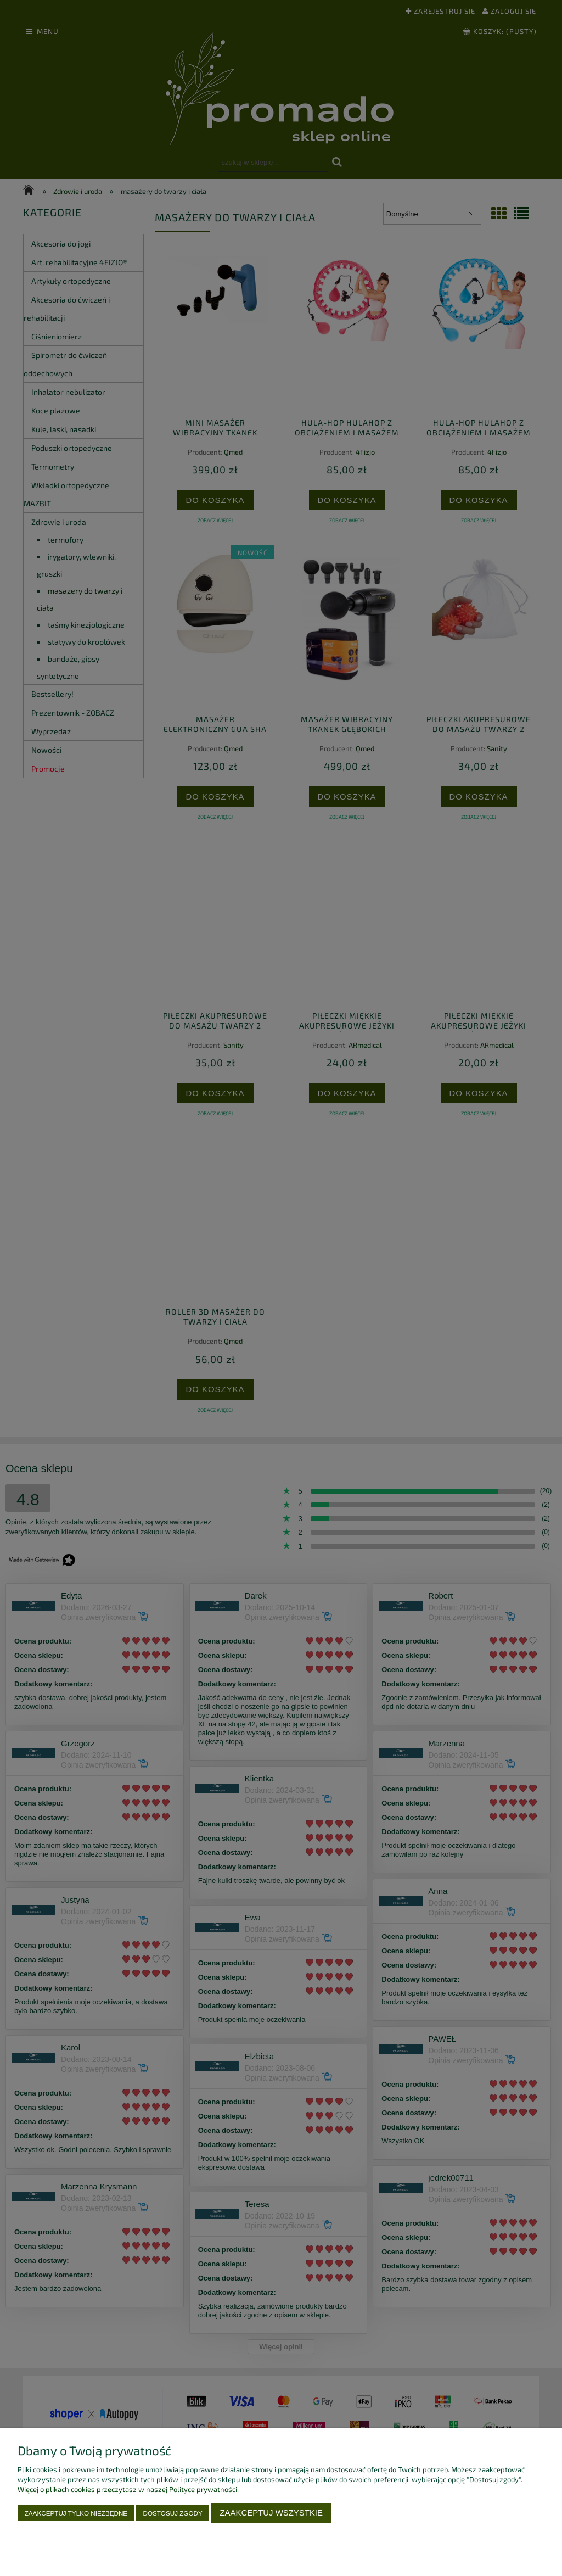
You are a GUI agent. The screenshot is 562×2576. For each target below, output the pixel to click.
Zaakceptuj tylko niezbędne (76, 2513)
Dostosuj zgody (173, 2513)
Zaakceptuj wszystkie (271, 2512)
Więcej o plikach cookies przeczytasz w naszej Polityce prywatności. (128, 2489)
